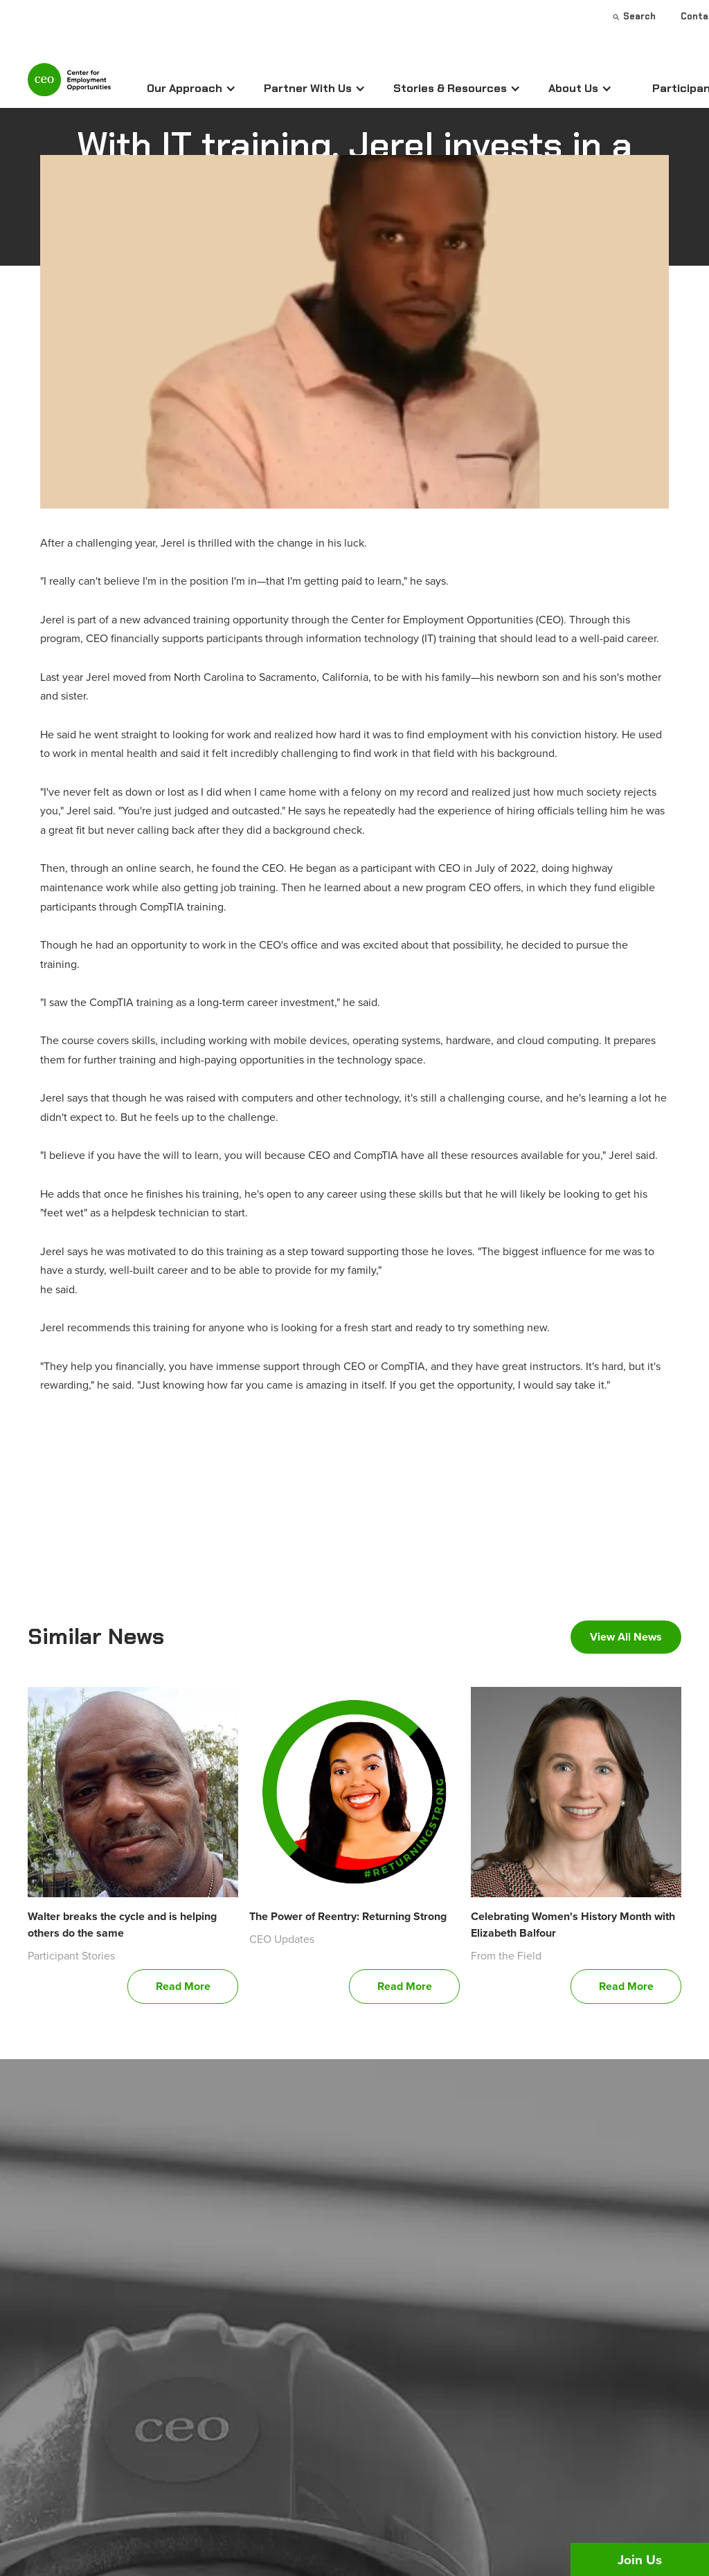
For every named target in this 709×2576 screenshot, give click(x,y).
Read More (183, 1986)
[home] (69, 85)
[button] (191, 88)
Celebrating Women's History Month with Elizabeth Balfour (573, 1924)
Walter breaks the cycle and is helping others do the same (122, 1924)
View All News (626, 1637)
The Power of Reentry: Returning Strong (348, 1916)
